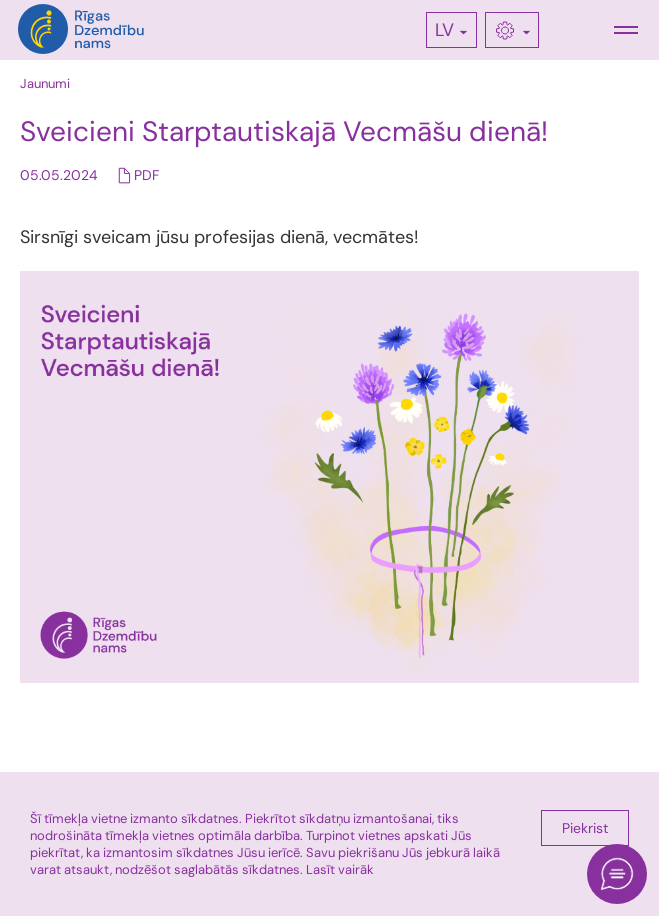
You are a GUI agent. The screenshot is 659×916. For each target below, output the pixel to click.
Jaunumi (45, 83)
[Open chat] (617, 874)
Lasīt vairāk (340, 869)
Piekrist (585, 828)
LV (444, 30)
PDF (146, 175)
